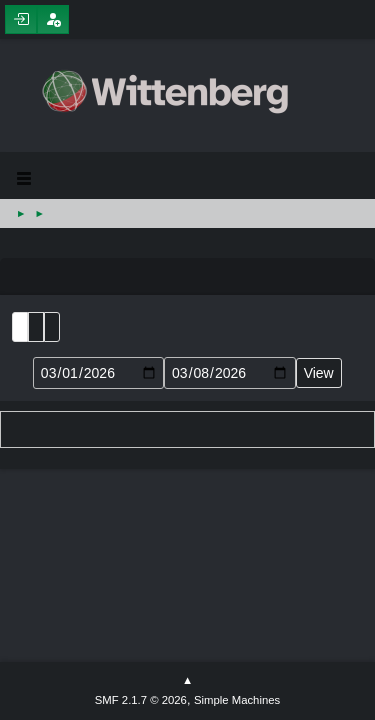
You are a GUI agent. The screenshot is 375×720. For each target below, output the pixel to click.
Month (36, 327)
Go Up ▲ (187, 681)
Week (52, 327)
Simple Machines (237, 700)
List (20, 327)
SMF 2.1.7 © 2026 (141, 700)
